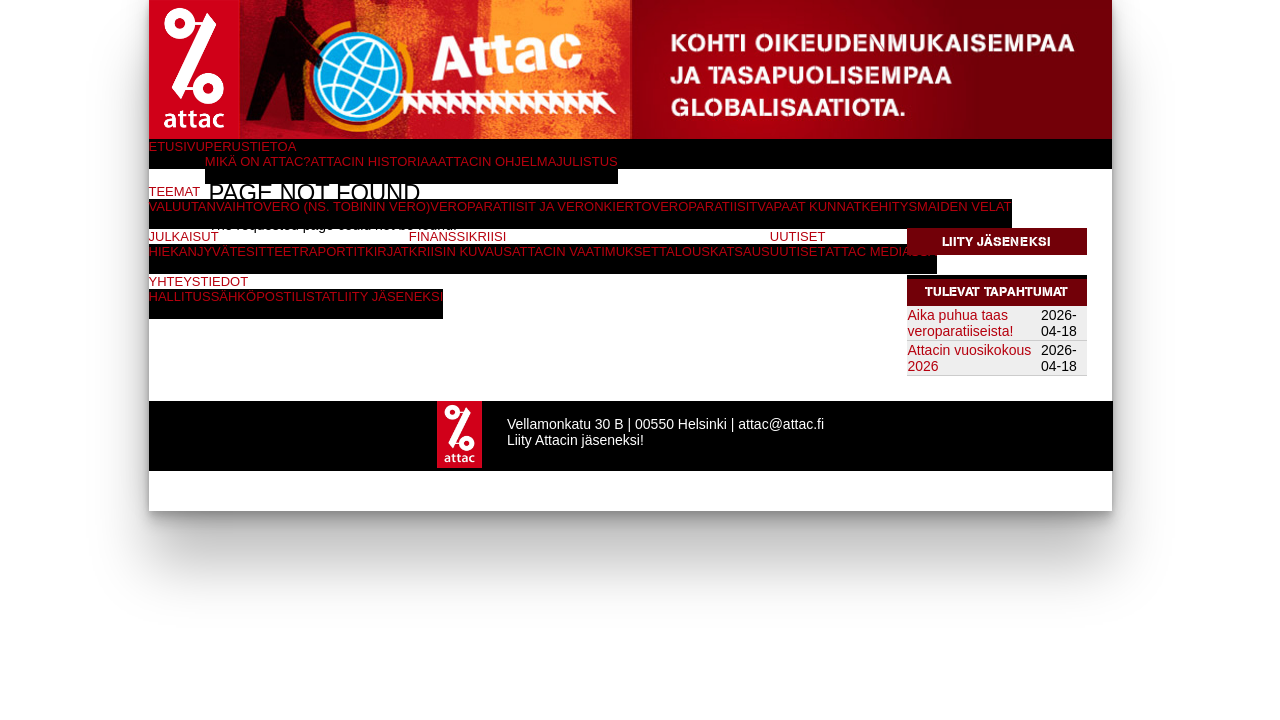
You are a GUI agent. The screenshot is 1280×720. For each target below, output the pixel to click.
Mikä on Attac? (258, 161)
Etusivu (177, 146)
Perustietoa (251, 146)
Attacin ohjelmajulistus (528, 161)
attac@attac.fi (781, 424)
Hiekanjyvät (193, 251)
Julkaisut (184, 236)
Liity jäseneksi (996, 241)
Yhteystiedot (199, 281)
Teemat (175, 191)
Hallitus (180, 296)
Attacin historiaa (374, 161)
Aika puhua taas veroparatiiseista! (961, 323)
